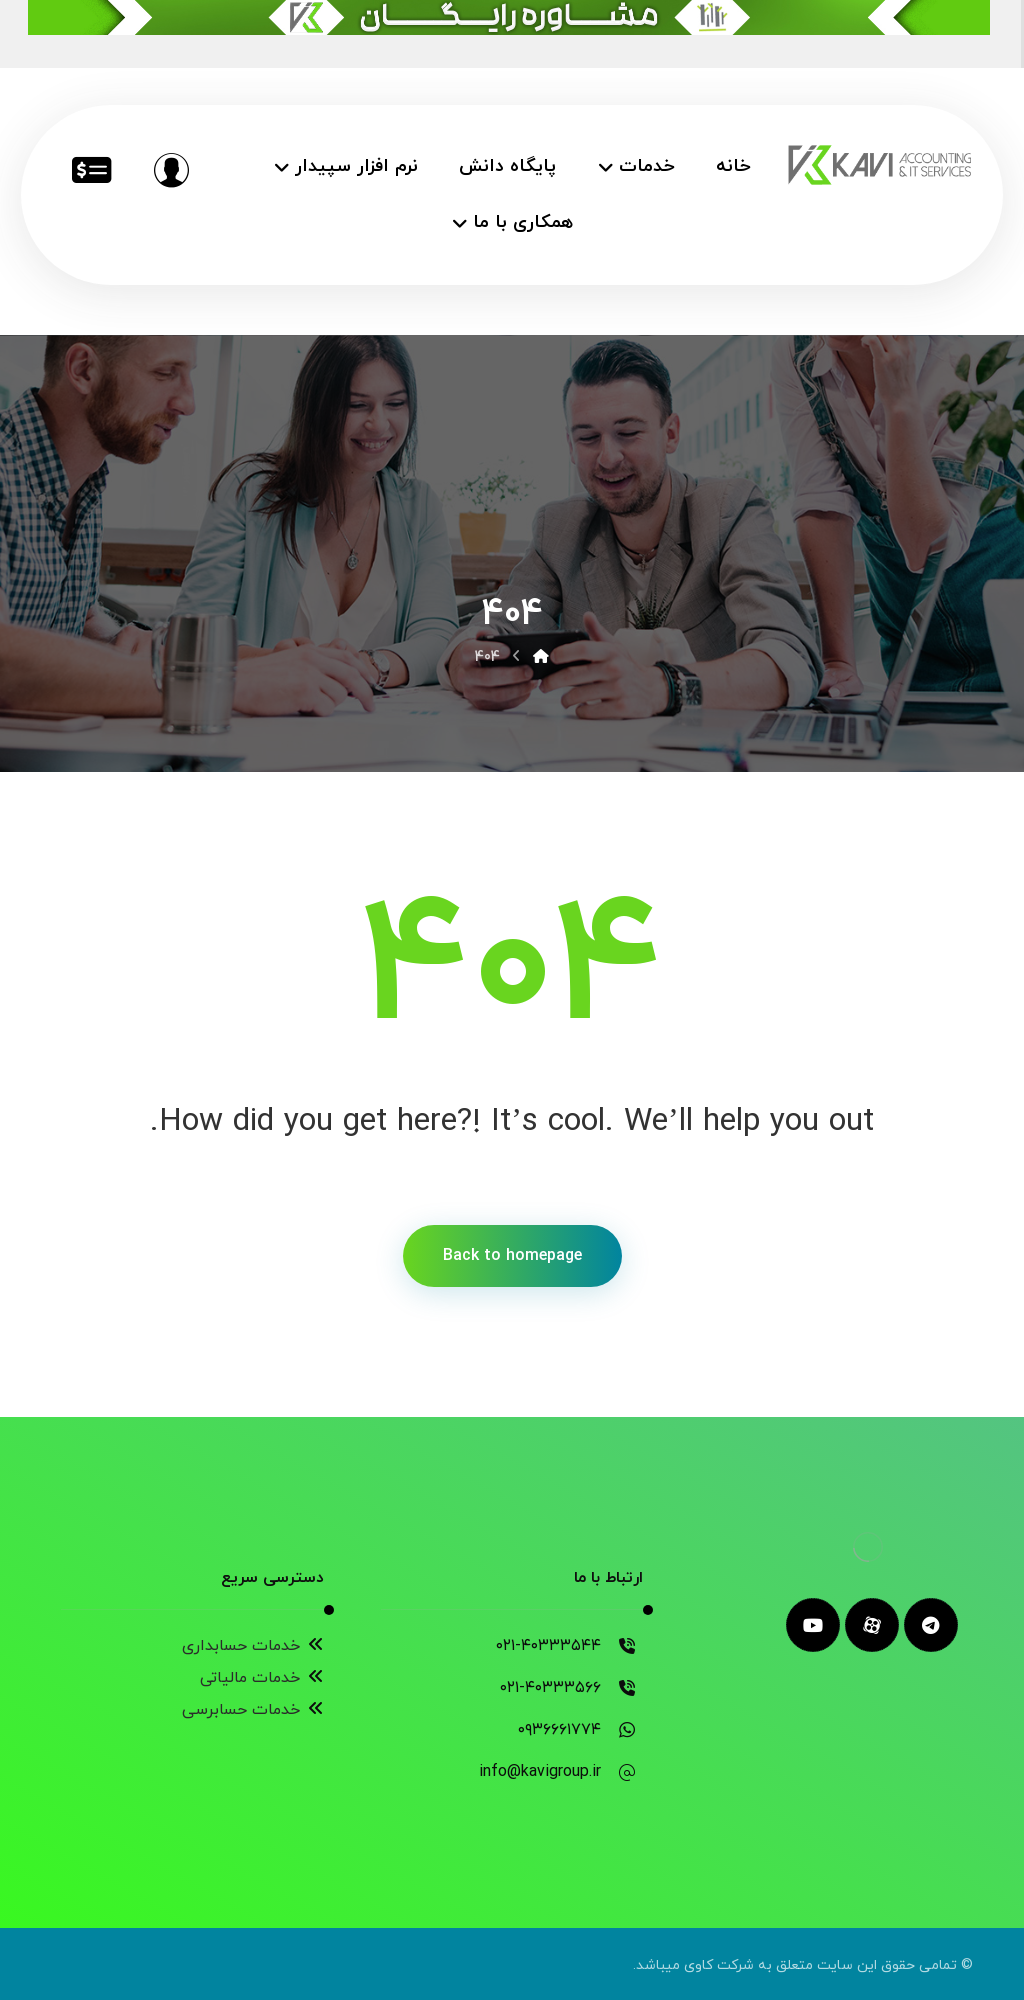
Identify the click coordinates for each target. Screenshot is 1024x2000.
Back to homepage (512, 1256)
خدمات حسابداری (253, 1646)
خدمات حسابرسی (253, 1710)
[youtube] (813, 1625)
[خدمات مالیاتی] (91, 170)
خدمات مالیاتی (262, 1678)
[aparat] (872, 1625)
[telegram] (931, 1625)
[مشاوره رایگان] (171, 170)
